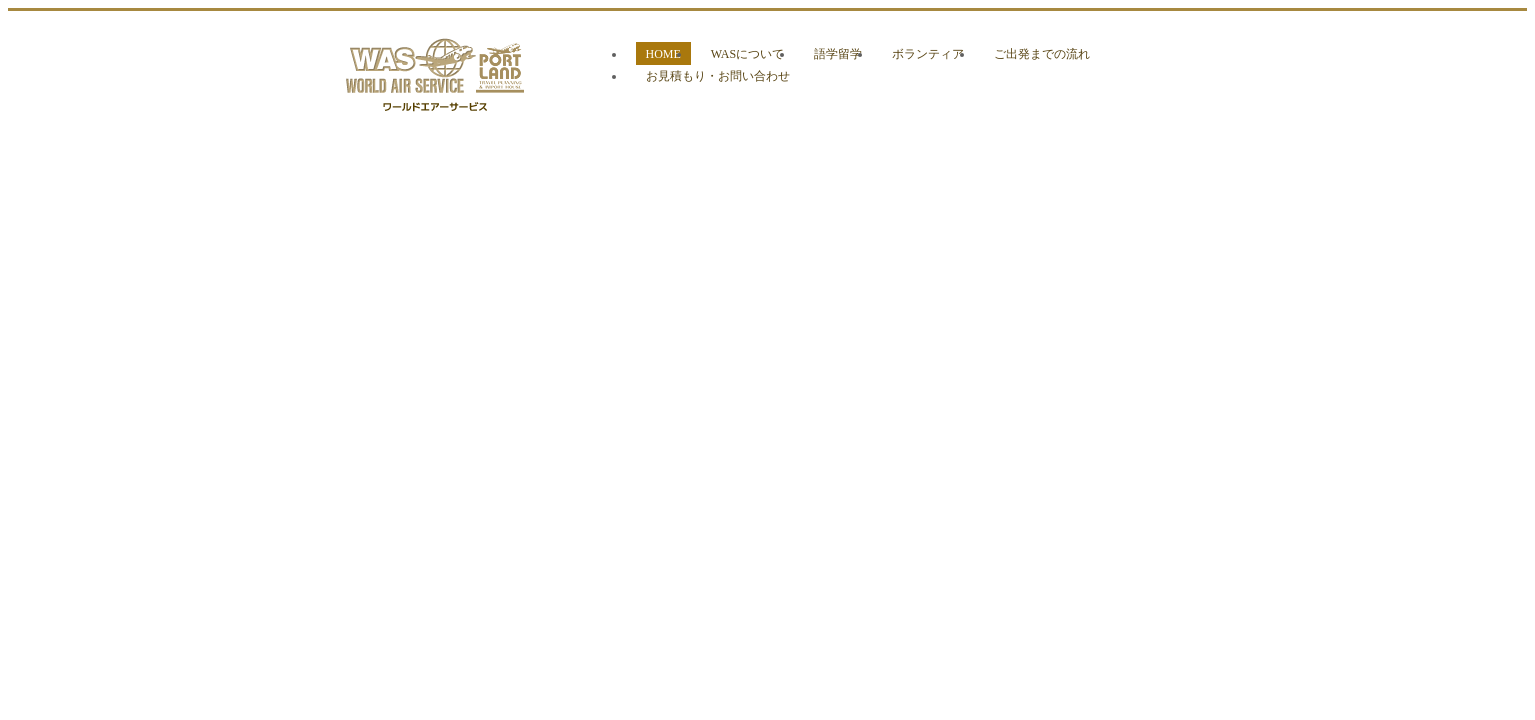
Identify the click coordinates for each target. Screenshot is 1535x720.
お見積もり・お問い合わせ (718, 76)
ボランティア (928, 54)
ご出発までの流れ (1042, 54)
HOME (663, 54)
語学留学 (838, 54)
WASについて (747, 54)
